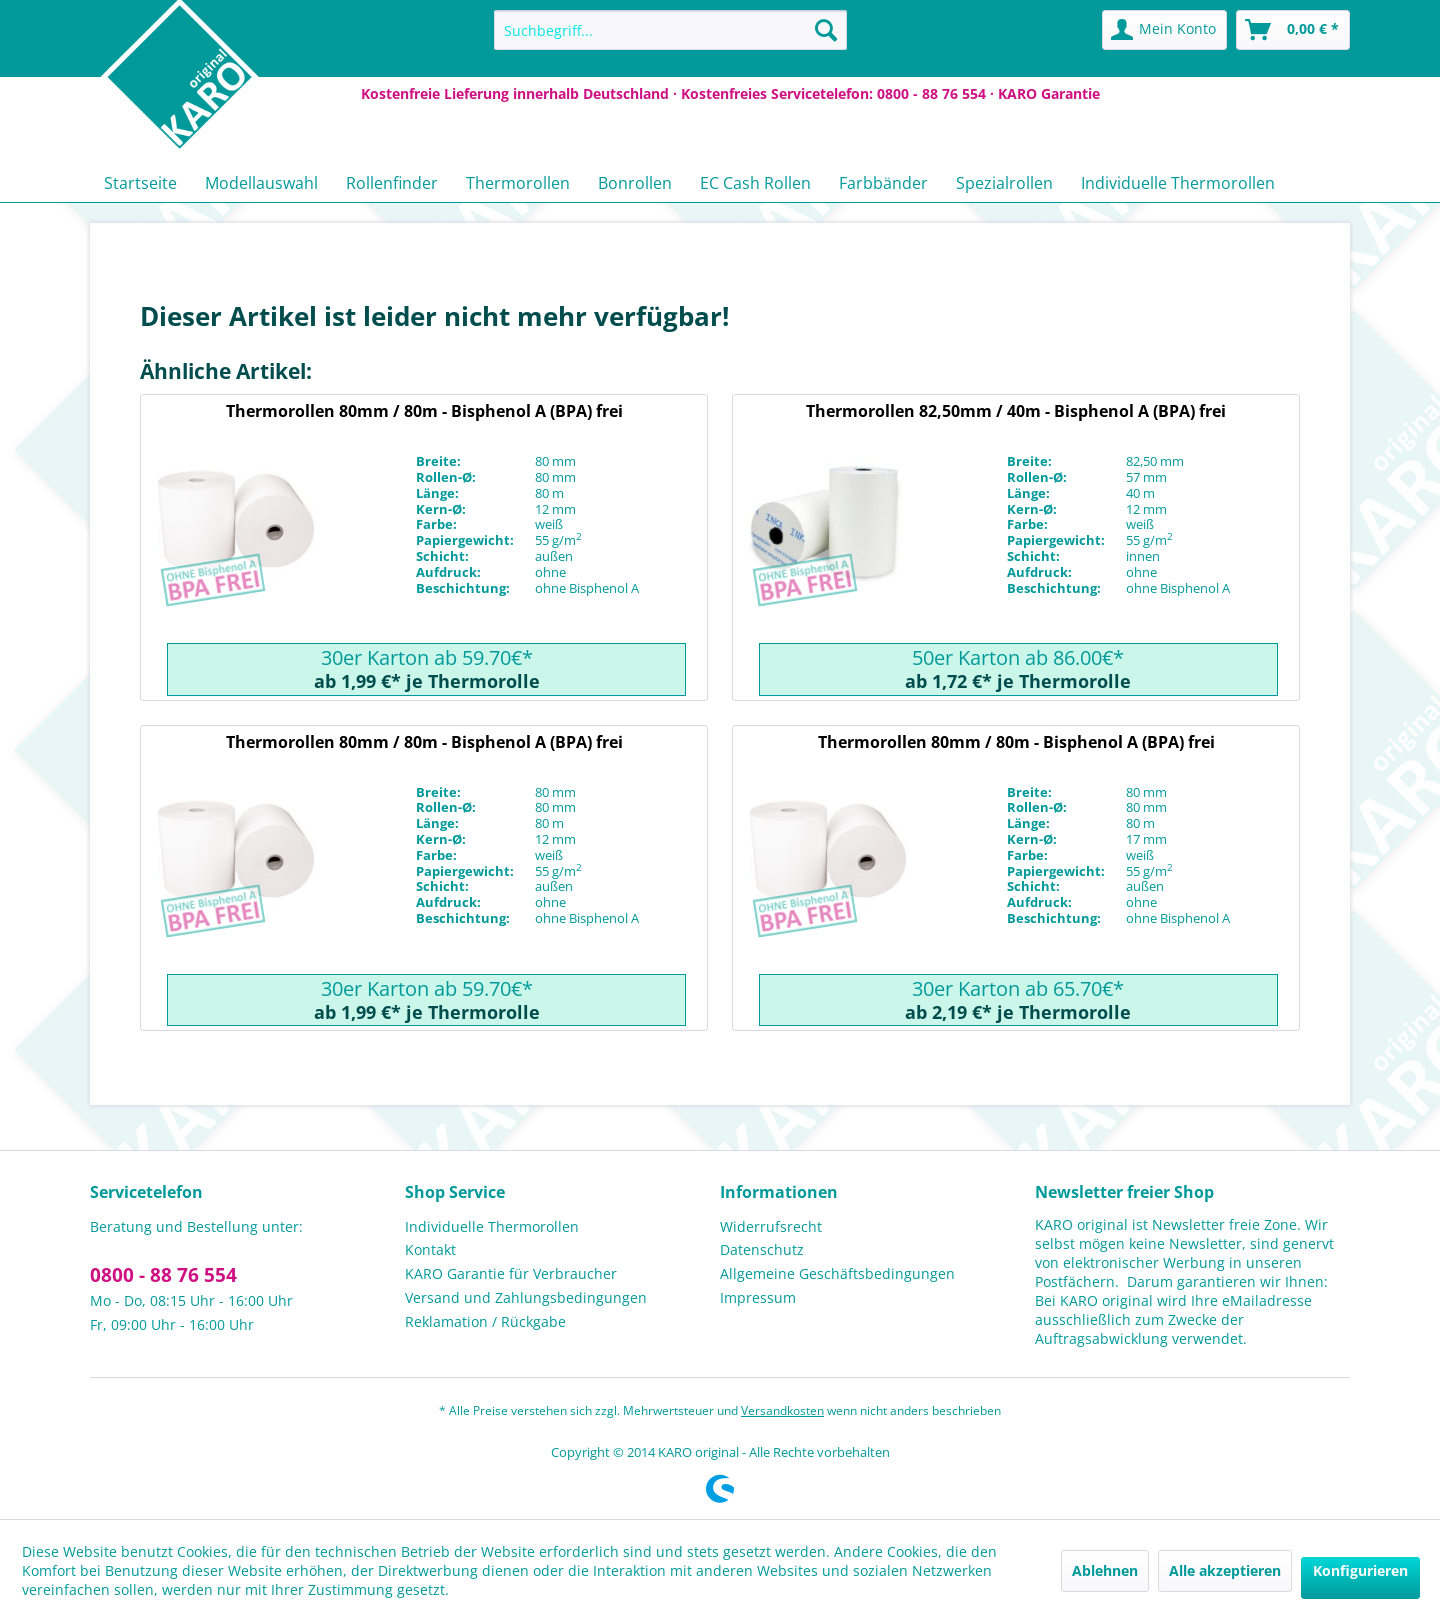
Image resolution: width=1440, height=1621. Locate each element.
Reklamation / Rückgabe (485, 1321)
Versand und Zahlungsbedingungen (526, 1297)
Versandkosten (782, 1410)
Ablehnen (1105, 1570)
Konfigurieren (1360, 1570)
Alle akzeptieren (1225, 1570)
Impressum (758, 1297)
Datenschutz (762, 1249)
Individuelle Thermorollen (492, 1226)
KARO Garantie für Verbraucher (511, 1273)
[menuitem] (670, 30)
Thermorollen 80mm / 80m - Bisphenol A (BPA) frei (424, 411)
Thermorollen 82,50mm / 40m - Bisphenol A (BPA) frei (1016, 411)
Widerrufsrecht (771, 1226)
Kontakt (430, 1249)
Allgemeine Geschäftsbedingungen (837, 1273)
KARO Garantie (1049, 93)
